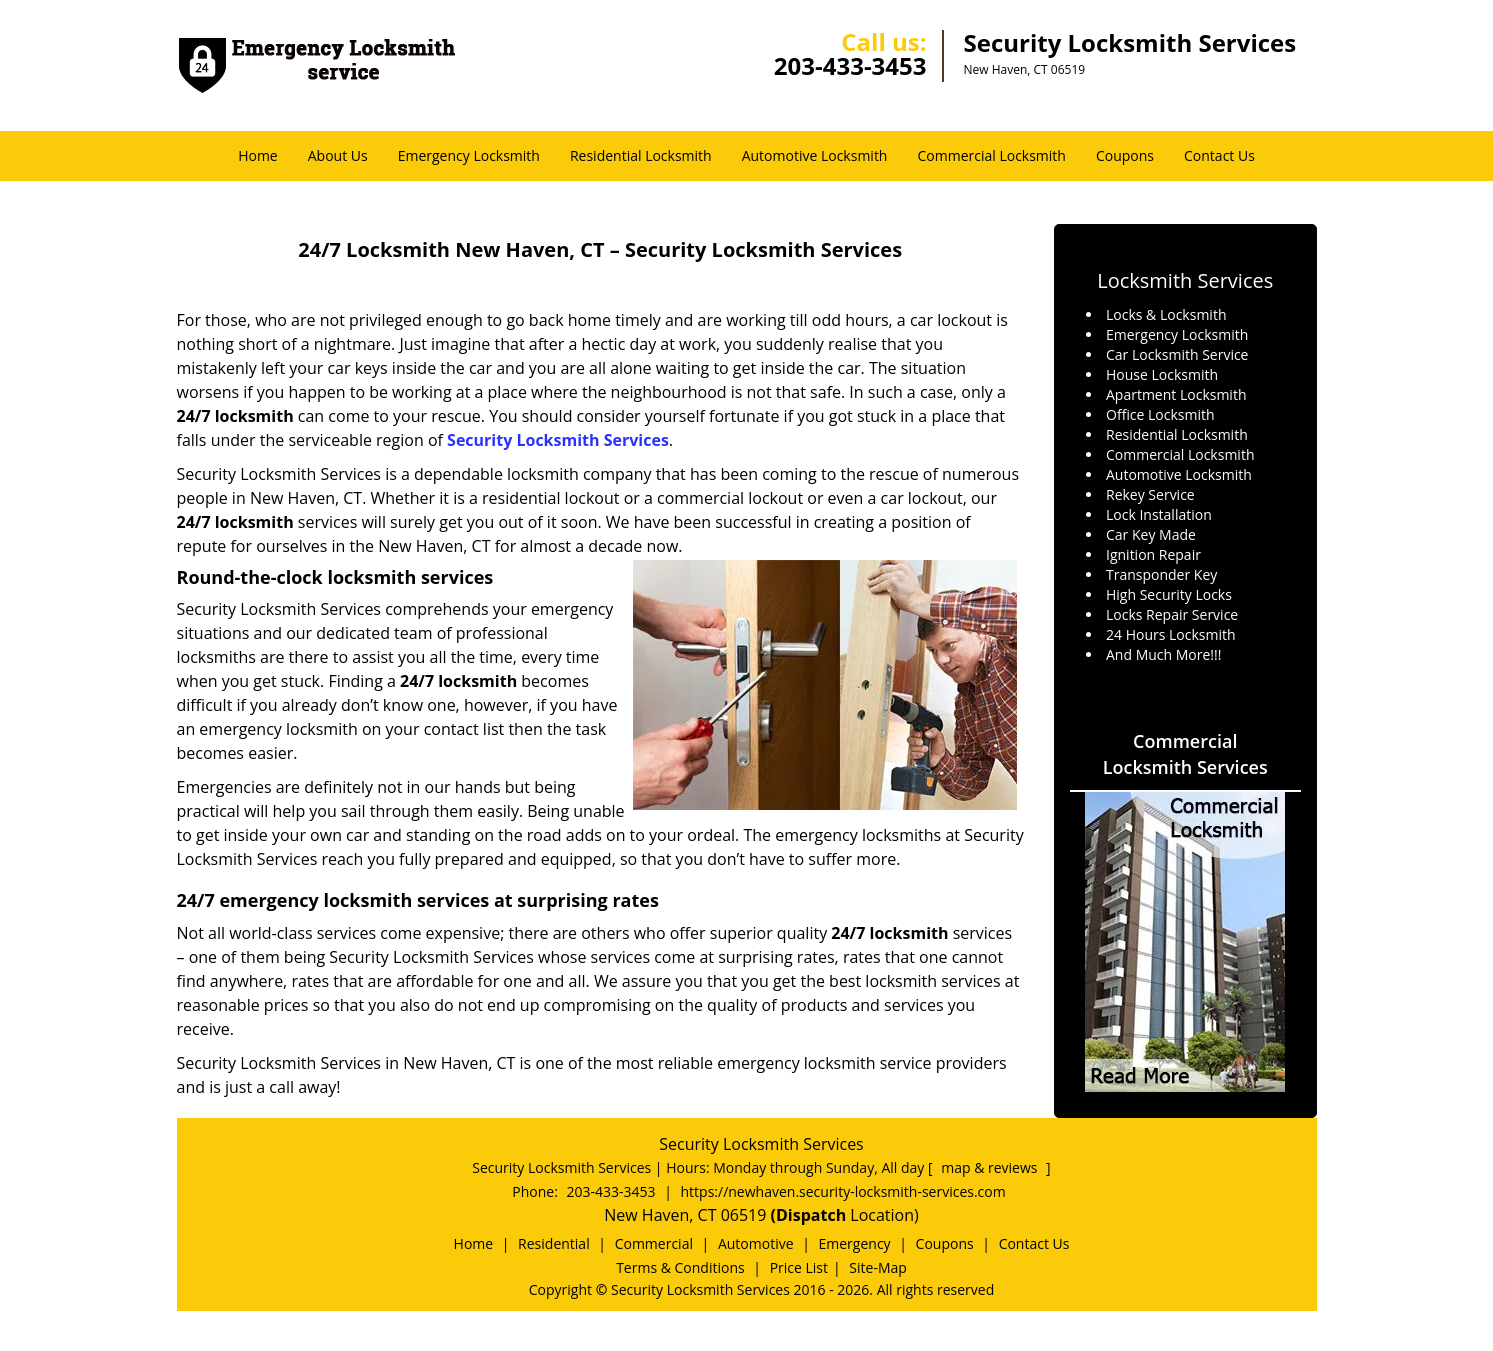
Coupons (1125, 155)
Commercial (654, 1243)
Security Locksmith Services (558, 440)
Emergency (855, 1243)
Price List (799, 1267)
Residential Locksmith (641, 155)
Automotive (756, 1243)
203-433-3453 (850, 65)
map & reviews (991, 1167)
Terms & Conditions (680, 1267)
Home (258, 155)
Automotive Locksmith (815, 155)
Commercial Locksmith (991, 155)
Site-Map (878, 1267)
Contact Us (1219, 155)
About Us (338, 155)
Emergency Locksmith (469, 155)
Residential (554, 1243)
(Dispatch (811, 1215)
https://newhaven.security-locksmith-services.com (843, 1191)
